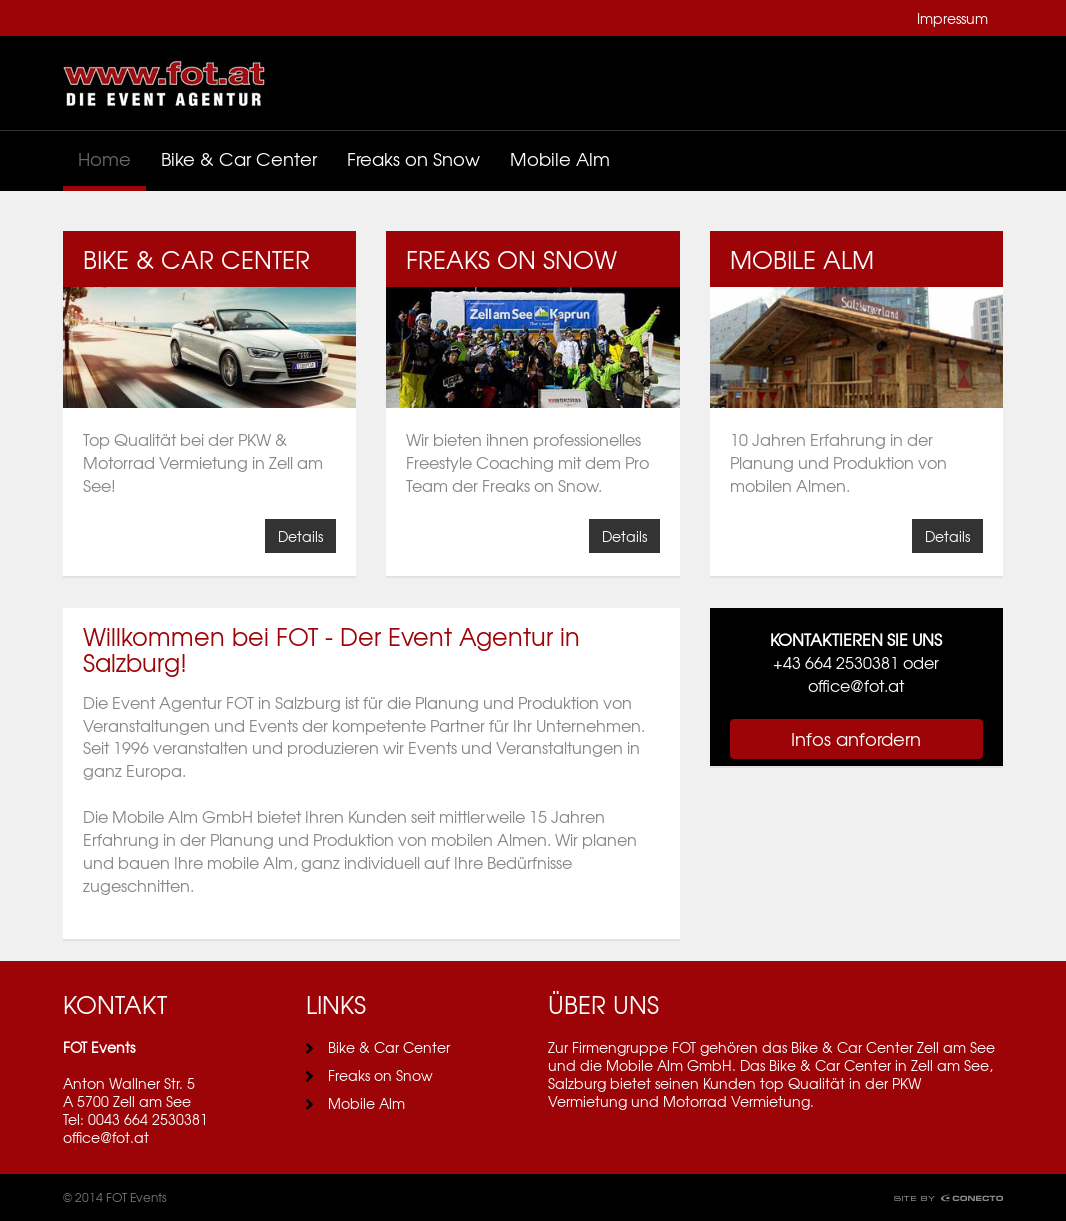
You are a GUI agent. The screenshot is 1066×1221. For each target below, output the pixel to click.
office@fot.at (106, 1137)
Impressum (952, 18)
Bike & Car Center (239, 158)
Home (104, 158)
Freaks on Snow (413, 158)
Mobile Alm (560, 158)
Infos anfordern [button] (856, 738)
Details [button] (300, 536)
